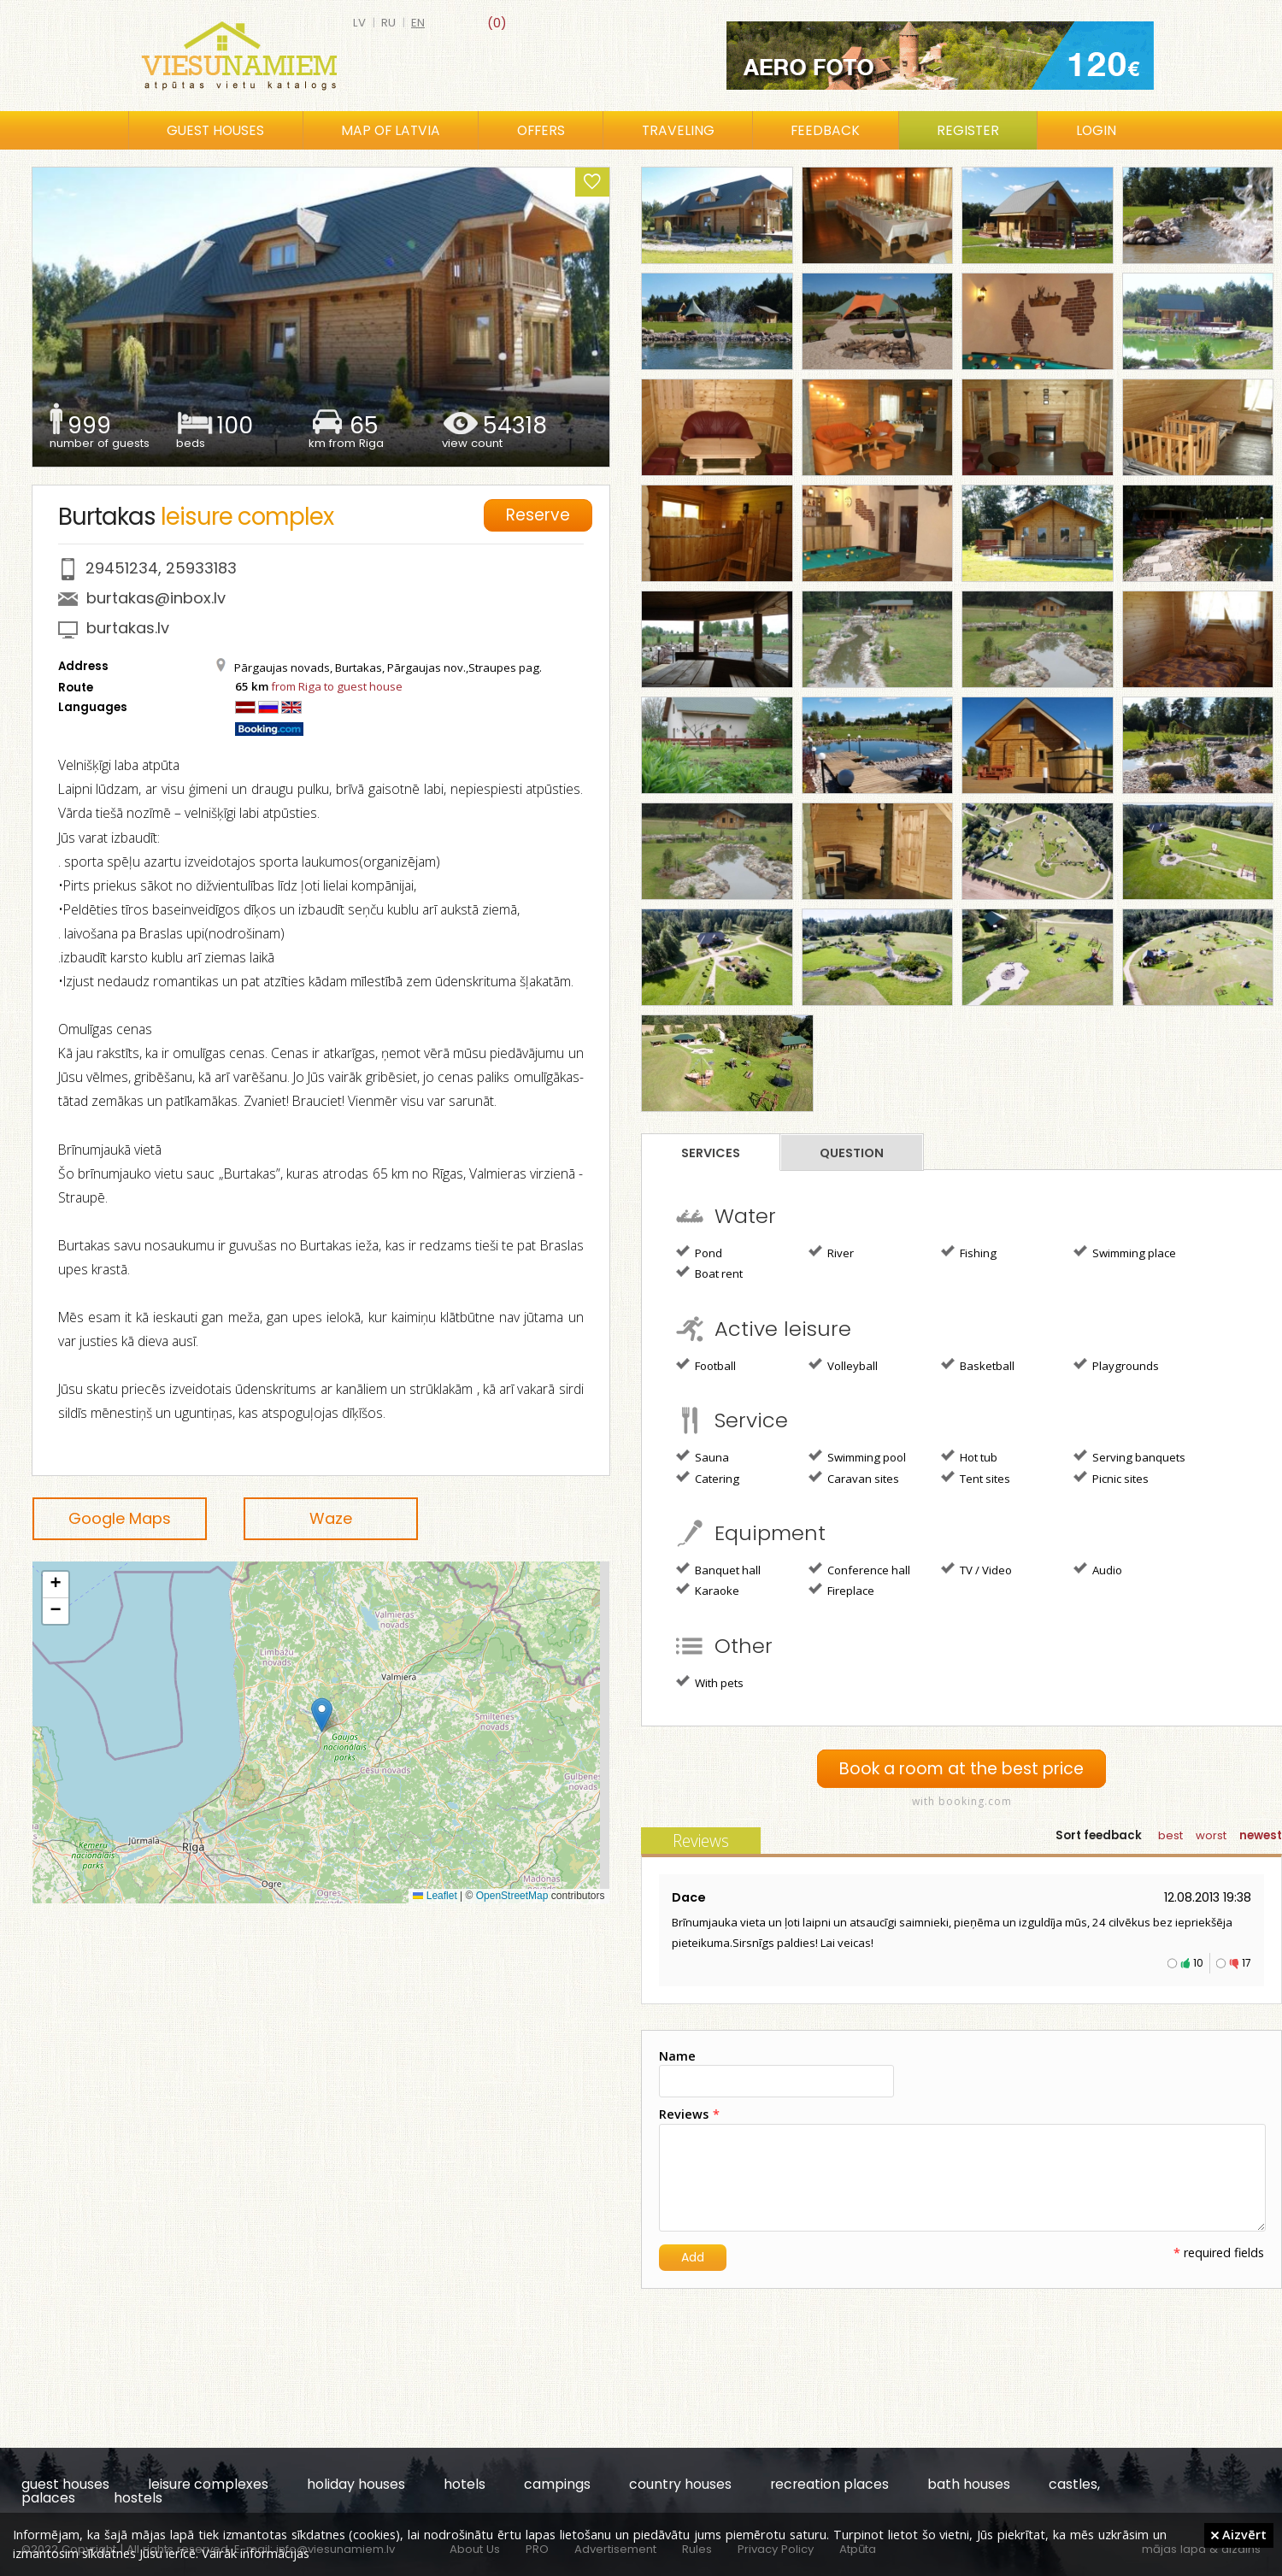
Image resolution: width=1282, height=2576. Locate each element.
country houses (680, 2484)
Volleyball (843, 1364)
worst (1211, 1835)
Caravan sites (854, 1477)
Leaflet (434, 1896)
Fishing (969, 1252)
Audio (1097, 1569)
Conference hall (859, 1569)
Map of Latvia (390, 130)
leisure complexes (208, 2484)
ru (388, 23)
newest (1260, 1835)
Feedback (825, 130)
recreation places (829, 2484)
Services (710, 1153)
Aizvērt (1239, 2534)
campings (557, 2484)
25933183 (201, 568)
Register (968, 130)
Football (706, 1364)
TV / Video (976, 1569)
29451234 (121, 568)
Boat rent (709, 1272)
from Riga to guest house (337, 686)
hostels (138, 2498)
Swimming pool (857, 1456)
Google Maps (119, 1518)
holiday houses (356, 2484)
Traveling (678, 130)
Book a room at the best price (961, 1768)
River (831, 1252)
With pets (710, 1682)
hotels (464, 2484)
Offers (541, 130)
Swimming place (1124, 1252)
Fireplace (841, 1589)
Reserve (539, 514)
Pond (699, 1252)
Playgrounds (1116, 1364)
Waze (330, 1518)
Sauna (702, 1456)
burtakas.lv (127, 627)
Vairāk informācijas (255, 2552)
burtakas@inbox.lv (156, 598)
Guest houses (215, 130)
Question (852, 1153)
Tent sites (975, 1477)
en (418, 23)
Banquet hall (718, 1569)
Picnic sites (1111, 1477)
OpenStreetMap (512, 1896)
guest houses (65, 2484)
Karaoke (707, 1589)
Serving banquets (1129, 1456)
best (1170, 1835)
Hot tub (969, 1456)
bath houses (968, 2484)
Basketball (977, 1364)
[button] (321, 1714)
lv (359, 23)
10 (1198, 1963)
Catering (707, 1477)
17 (1246, 1963)
